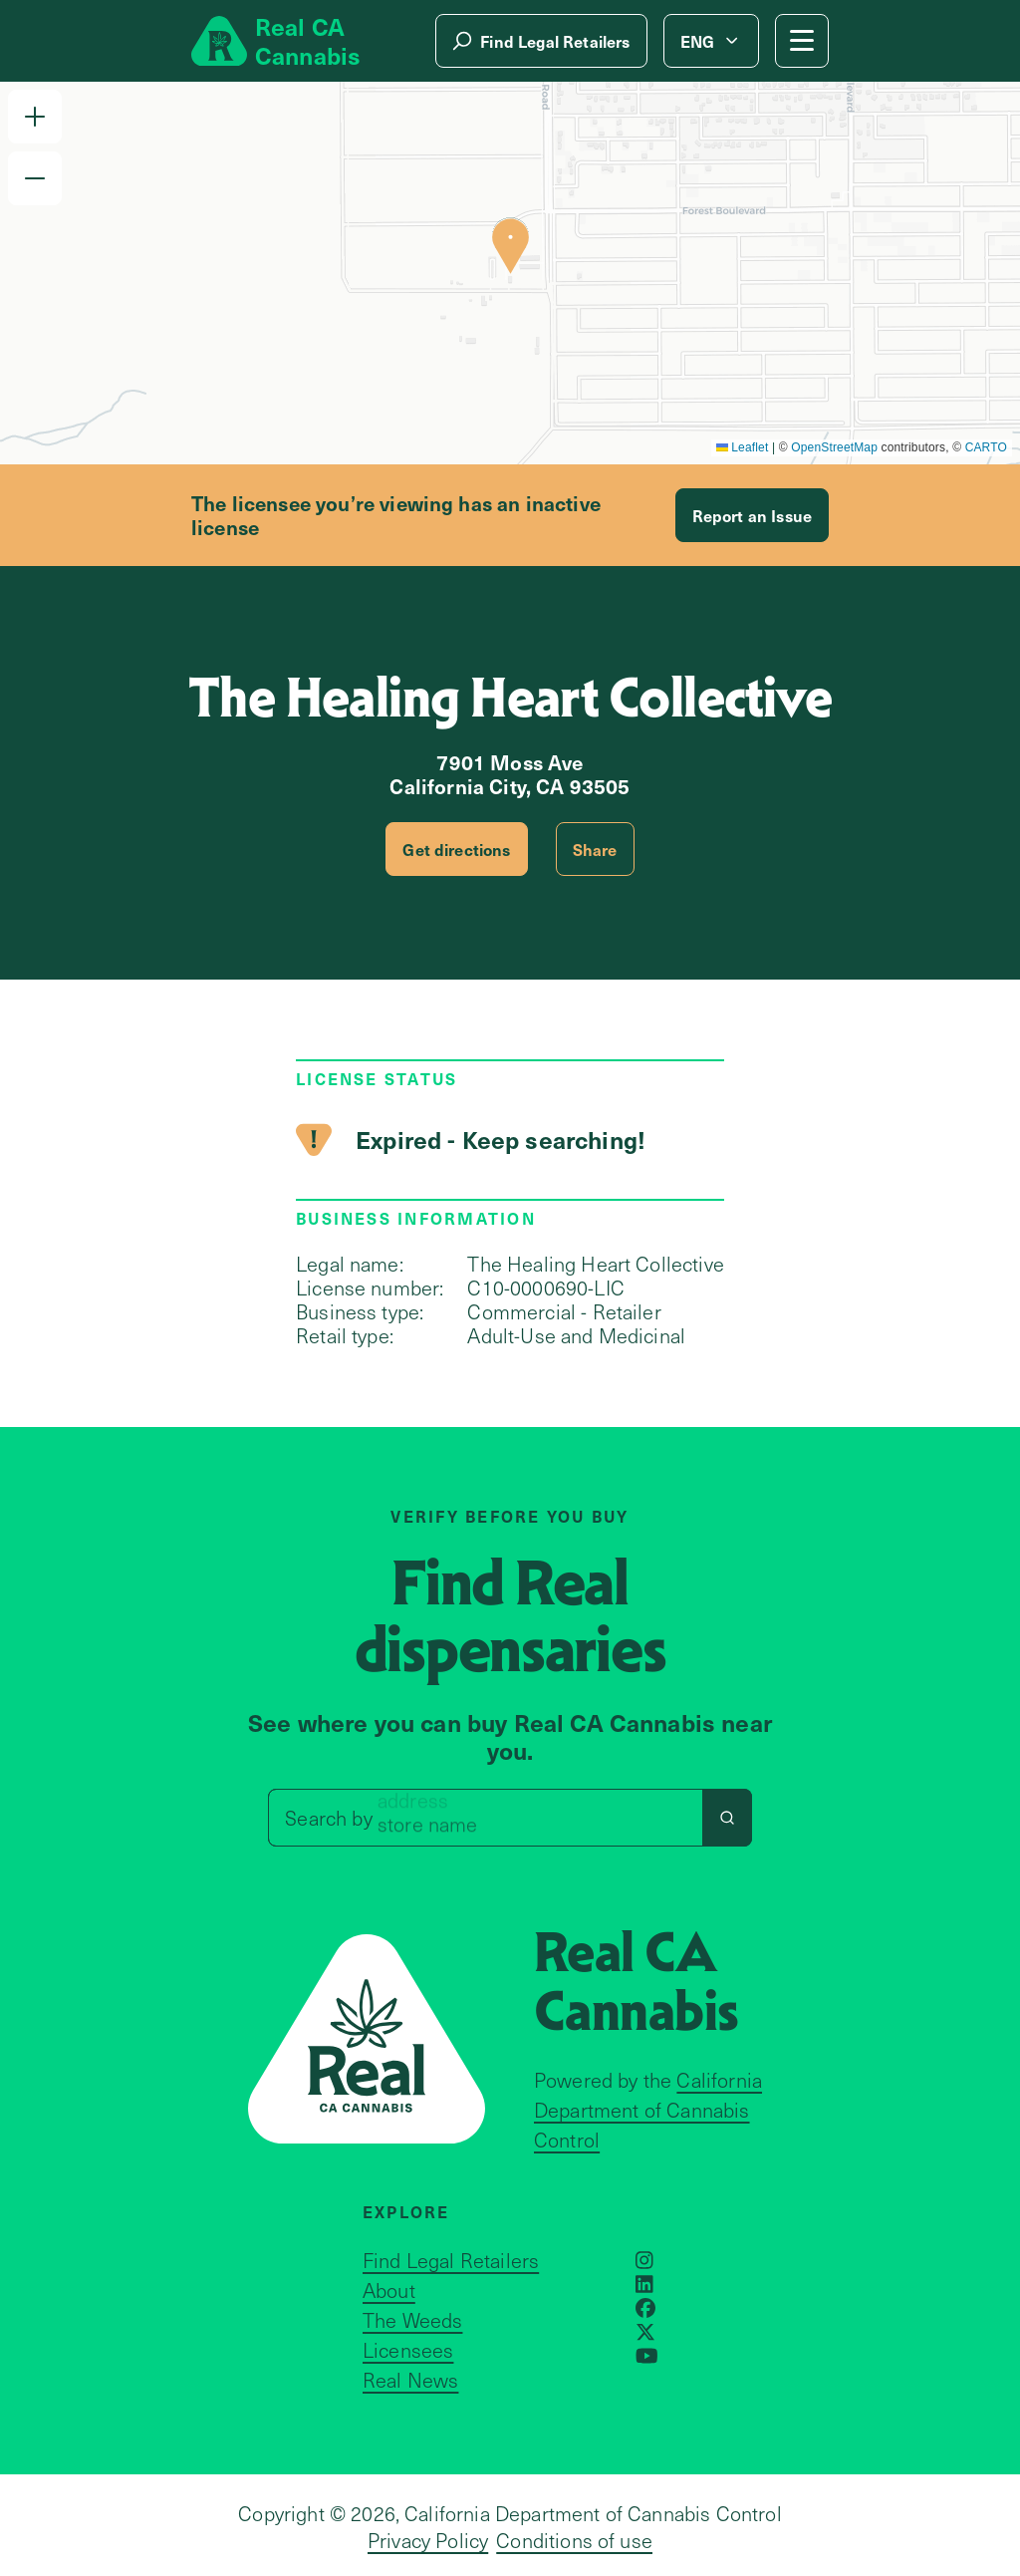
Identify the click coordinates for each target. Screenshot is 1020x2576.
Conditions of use (574, 2540)
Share (595, 849)
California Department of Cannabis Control (648, 2109)
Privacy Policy (428, 2540)
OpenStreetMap (834, 447)
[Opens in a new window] (644, 2260)
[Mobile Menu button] (802, 41)
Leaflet (742, 447)
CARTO (986, 447)
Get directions (456, 849)
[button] (35, 116)
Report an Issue (752, 515)
